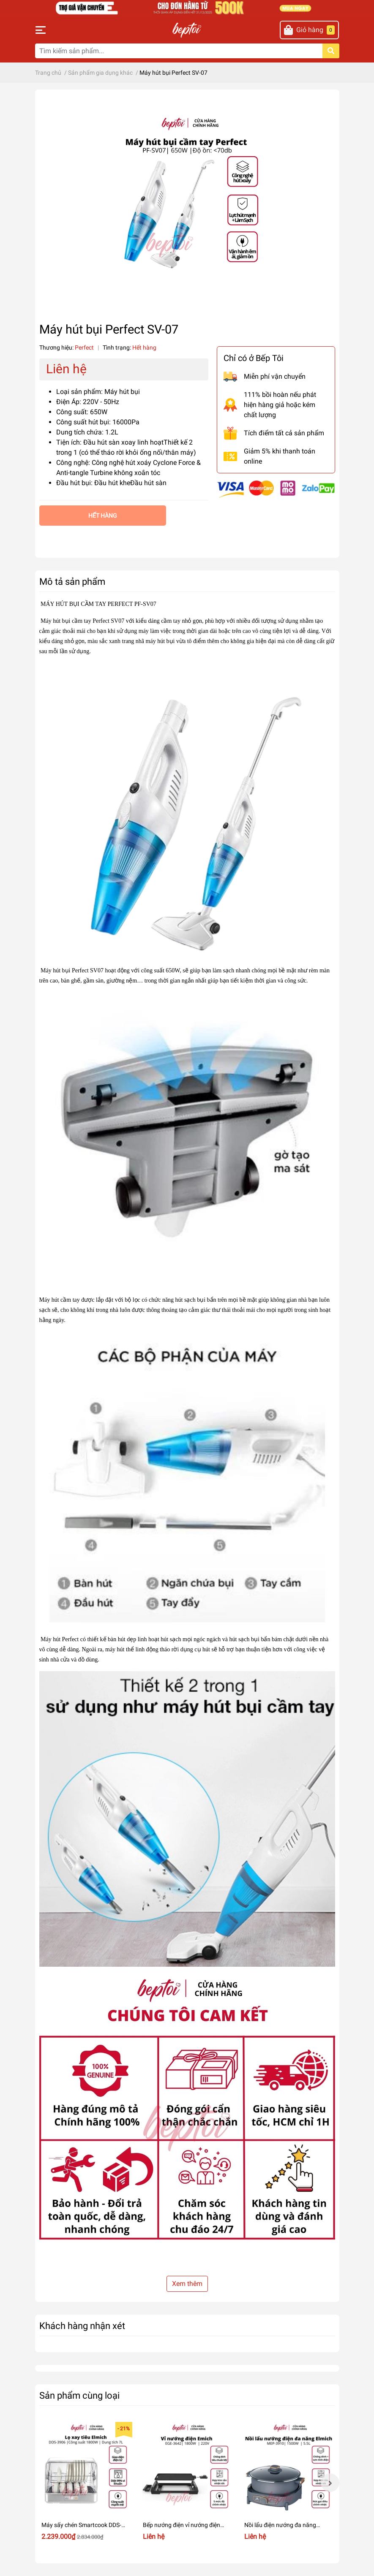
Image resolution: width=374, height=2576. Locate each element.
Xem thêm (187, 2284)
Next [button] (330, 2482)
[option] (85, 2483)
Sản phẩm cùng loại (79, 2395)
